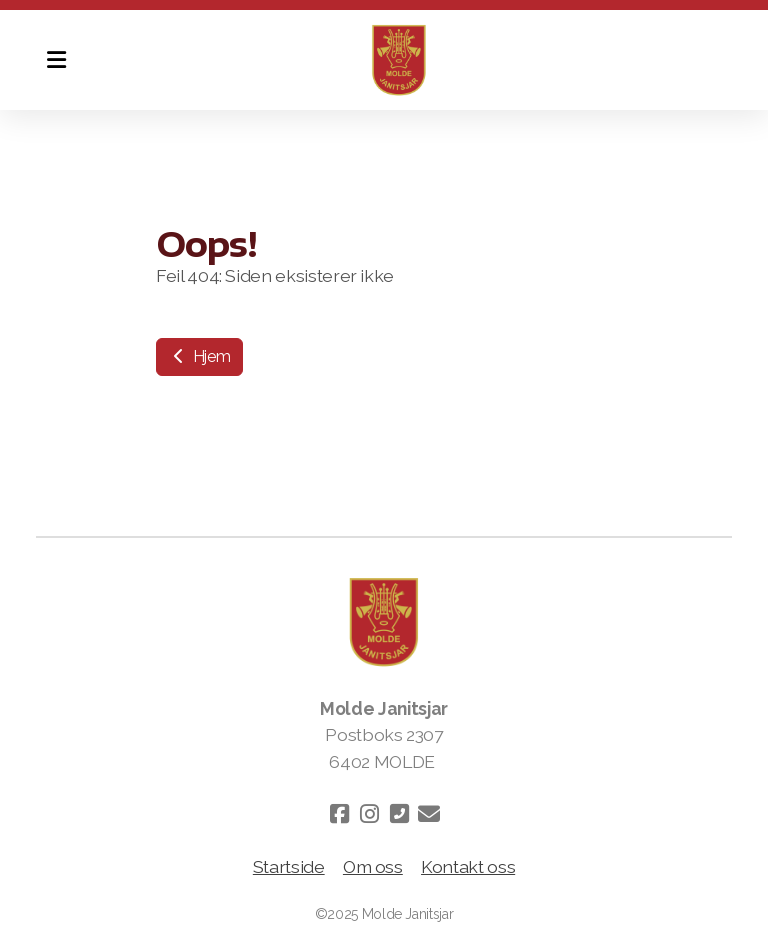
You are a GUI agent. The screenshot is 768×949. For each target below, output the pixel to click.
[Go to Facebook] (339, 814)
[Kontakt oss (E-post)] (429, 814)
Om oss (373, 866)
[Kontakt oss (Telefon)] (399, 814)
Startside (289, 866)
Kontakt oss (468, 866)
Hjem (199, 356)
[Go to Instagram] (369, 814)
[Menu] (56, 60)
